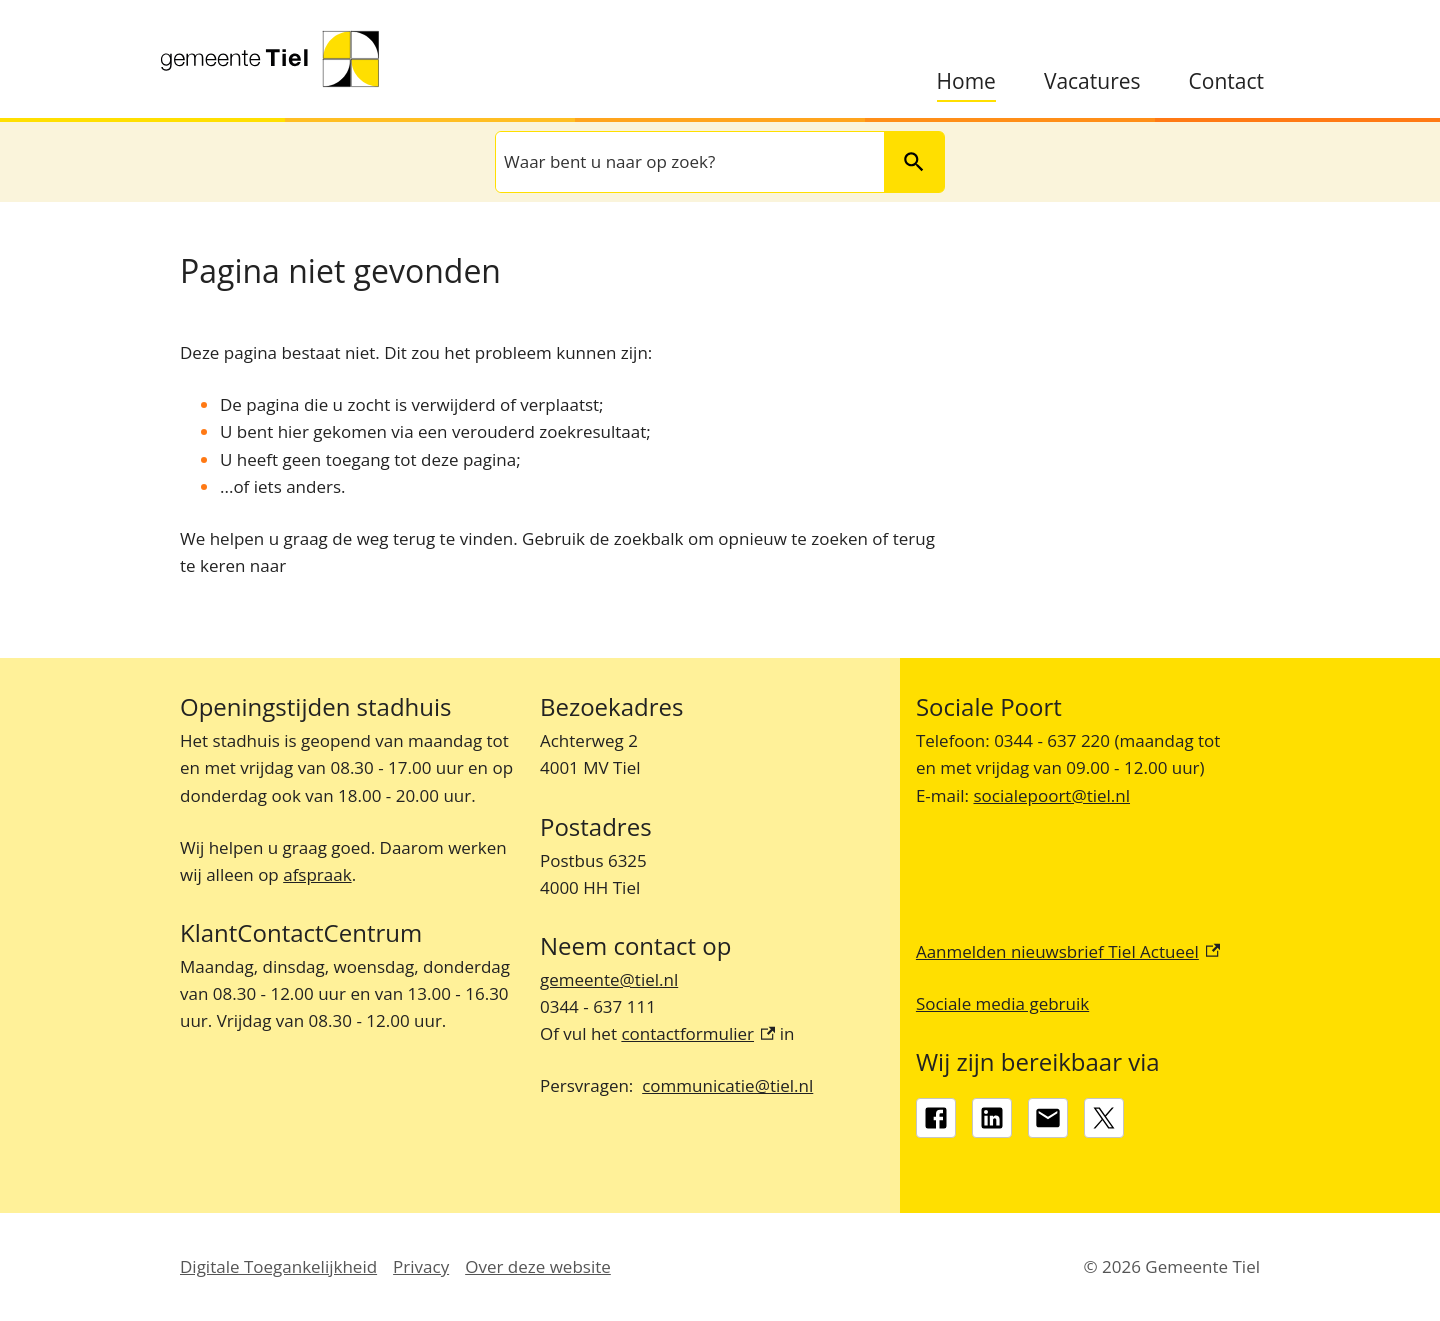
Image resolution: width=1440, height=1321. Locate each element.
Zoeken (905, 161)
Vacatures (1092, 81)
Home (966, 81)
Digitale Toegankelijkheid (278, 1266)
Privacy (421, 1266)
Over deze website (538, 1266)
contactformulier (698, 1033)
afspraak (317, 874)
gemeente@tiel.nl (609, 979)
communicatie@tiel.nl (727, 1085)
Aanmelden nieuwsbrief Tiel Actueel (1068, 951)
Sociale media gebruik (1002, 1003)
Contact (1226, 81)
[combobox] (688, 162)
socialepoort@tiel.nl (1051, 795)
